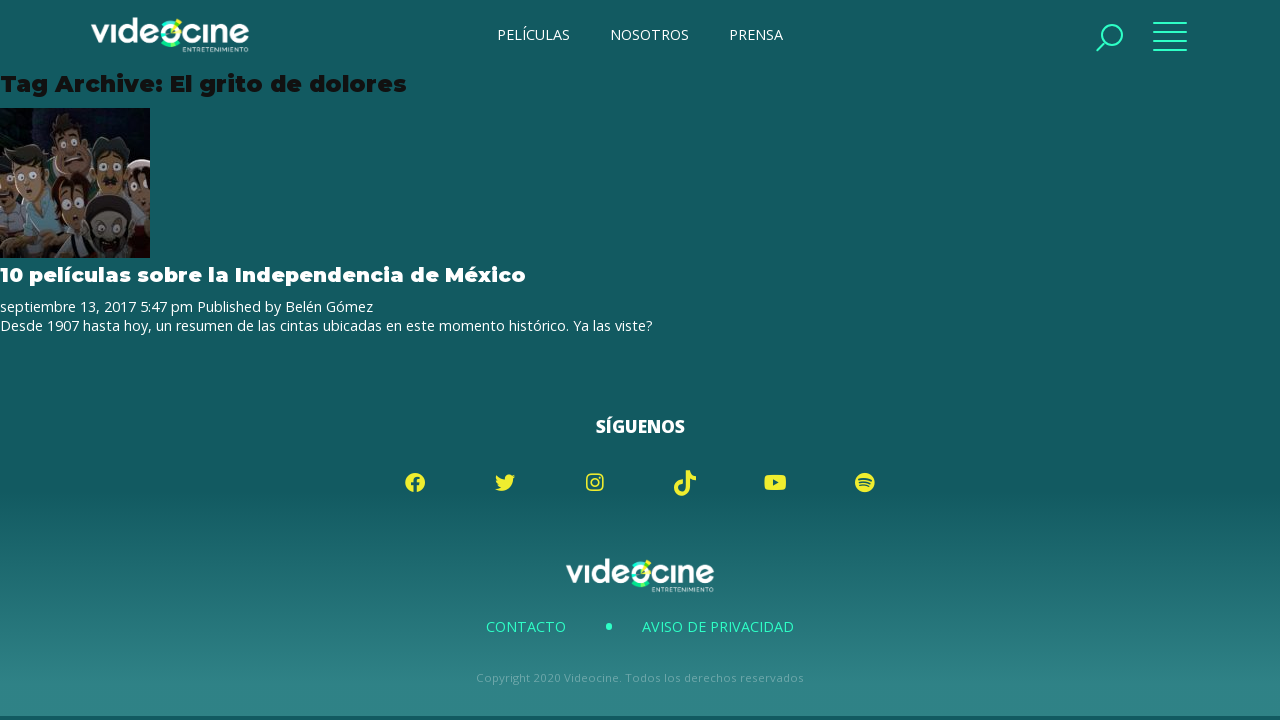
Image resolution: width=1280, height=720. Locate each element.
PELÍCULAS (533, 34)
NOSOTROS (649, 34)
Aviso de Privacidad (718, 626)
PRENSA (756, 34)
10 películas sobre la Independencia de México (263, 274)
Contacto (526, 626)
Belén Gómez (329, 306)
